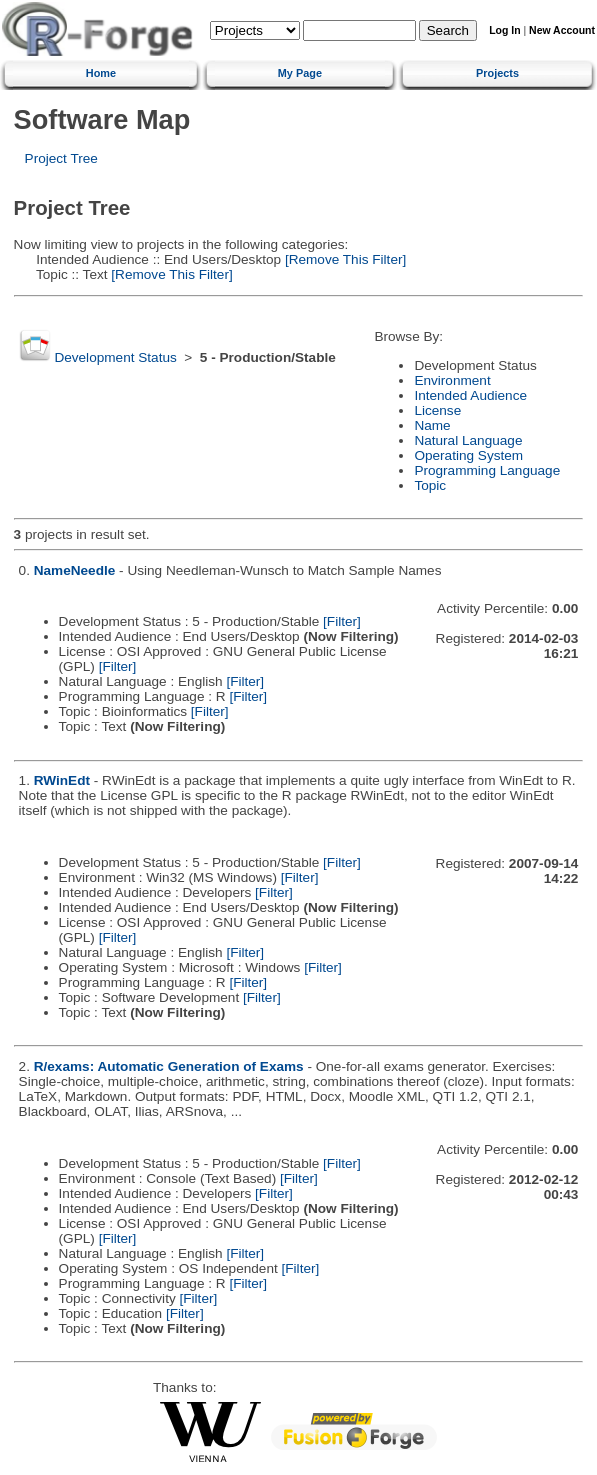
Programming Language (487, 470)
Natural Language (468, 440)
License (437, 410)
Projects (497, 73)
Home (101, 73)
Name (432, 425)
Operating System (468, 455)
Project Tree (61, 158)
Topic (430, 485)
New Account (562, 30)
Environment (452, 380)
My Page (300, 73)
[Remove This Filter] (343, 259)
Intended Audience (470, 395)
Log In (504, 30)
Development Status (115, 357)
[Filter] (342, 621)
